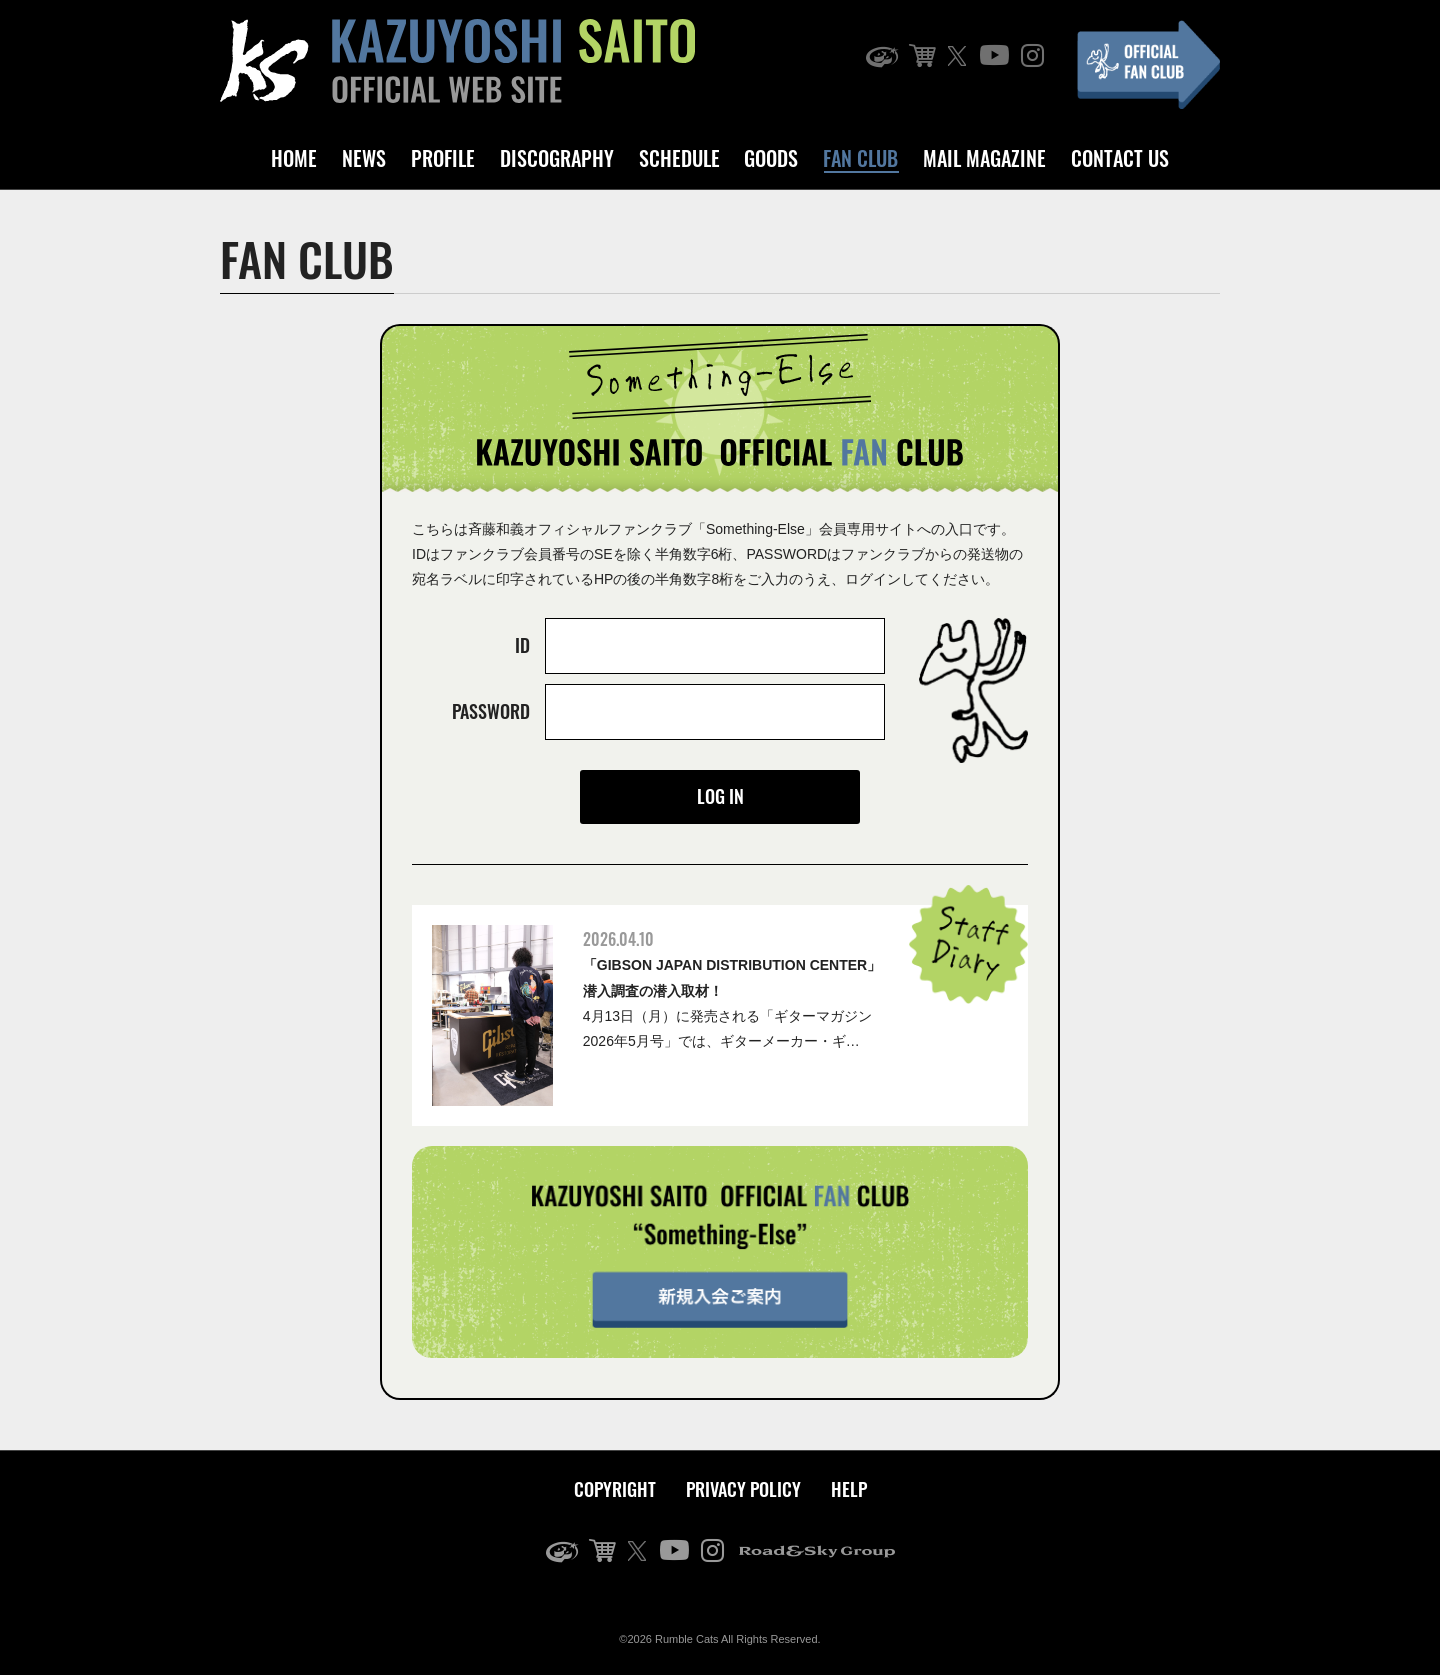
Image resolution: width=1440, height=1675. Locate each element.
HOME (294, 158)
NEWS (364, 158)
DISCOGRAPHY (557, 158)
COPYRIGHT (615, 1489)
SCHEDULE (679, 158)
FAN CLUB (860, 158)
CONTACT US (1120, 158)
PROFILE (443, 158)
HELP (849, 1489)
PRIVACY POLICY (743, 1489)
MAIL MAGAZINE (984, 158)
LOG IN (720, 796)
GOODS (771, 158)
